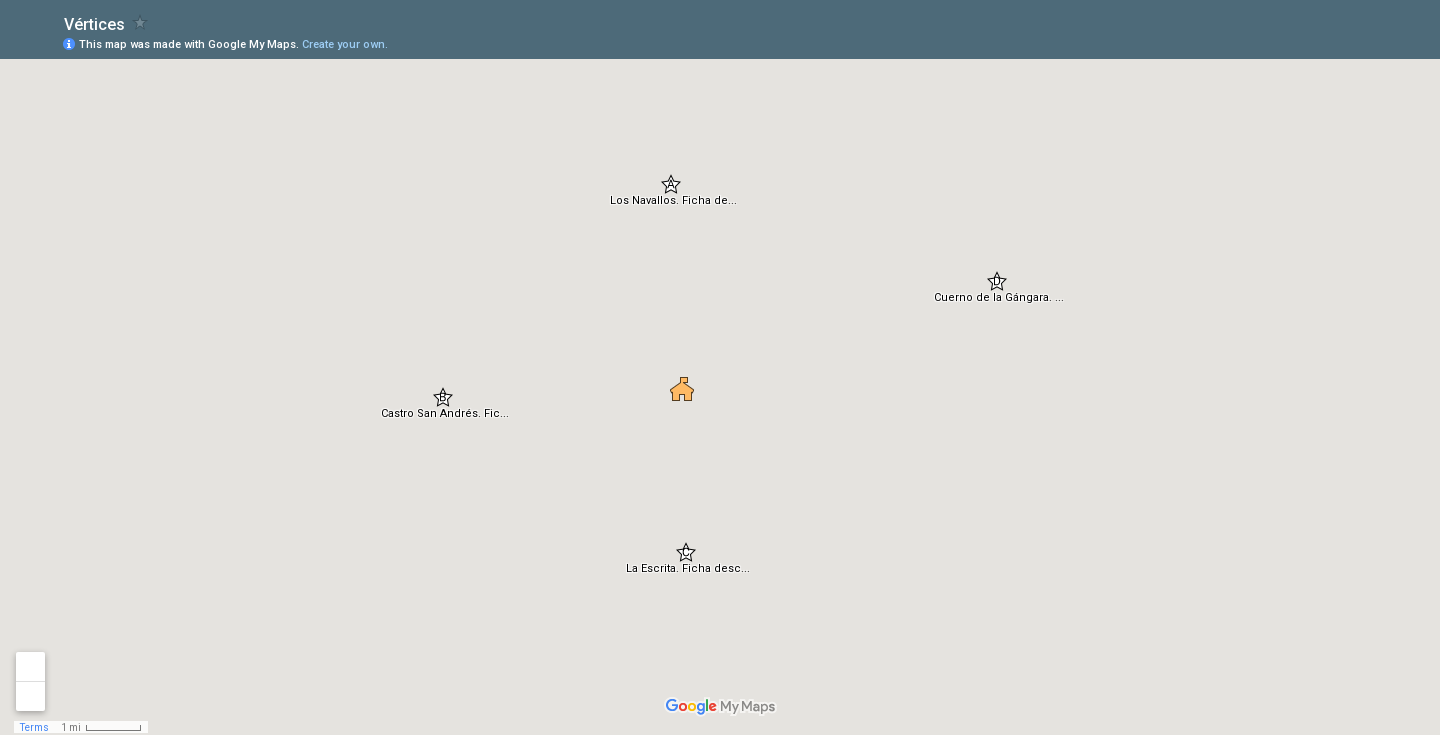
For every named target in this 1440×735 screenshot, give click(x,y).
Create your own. (345, 44)
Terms (34, 727)
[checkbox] (140, 22)
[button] (671, 184)
